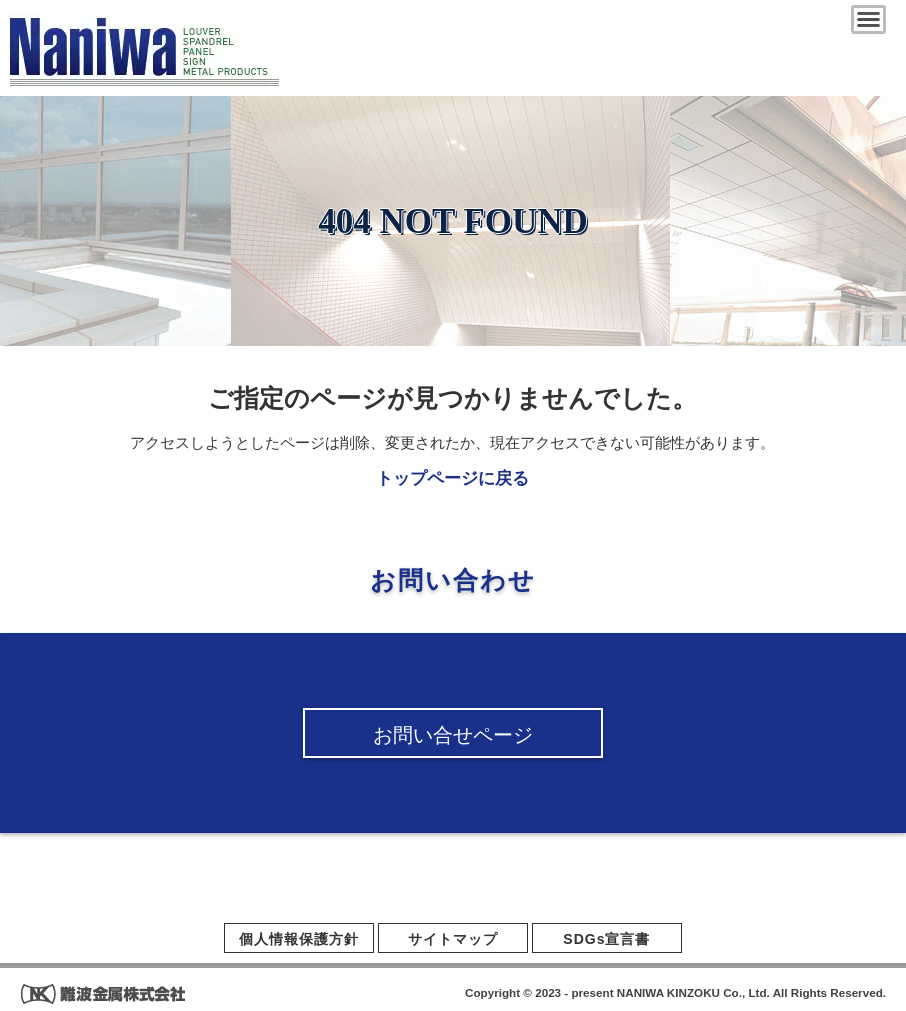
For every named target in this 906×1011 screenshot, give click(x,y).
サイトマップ (453, 939)
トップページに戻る (452, 478)
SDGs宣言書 (606, 939)
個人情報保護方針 (299, 939)
